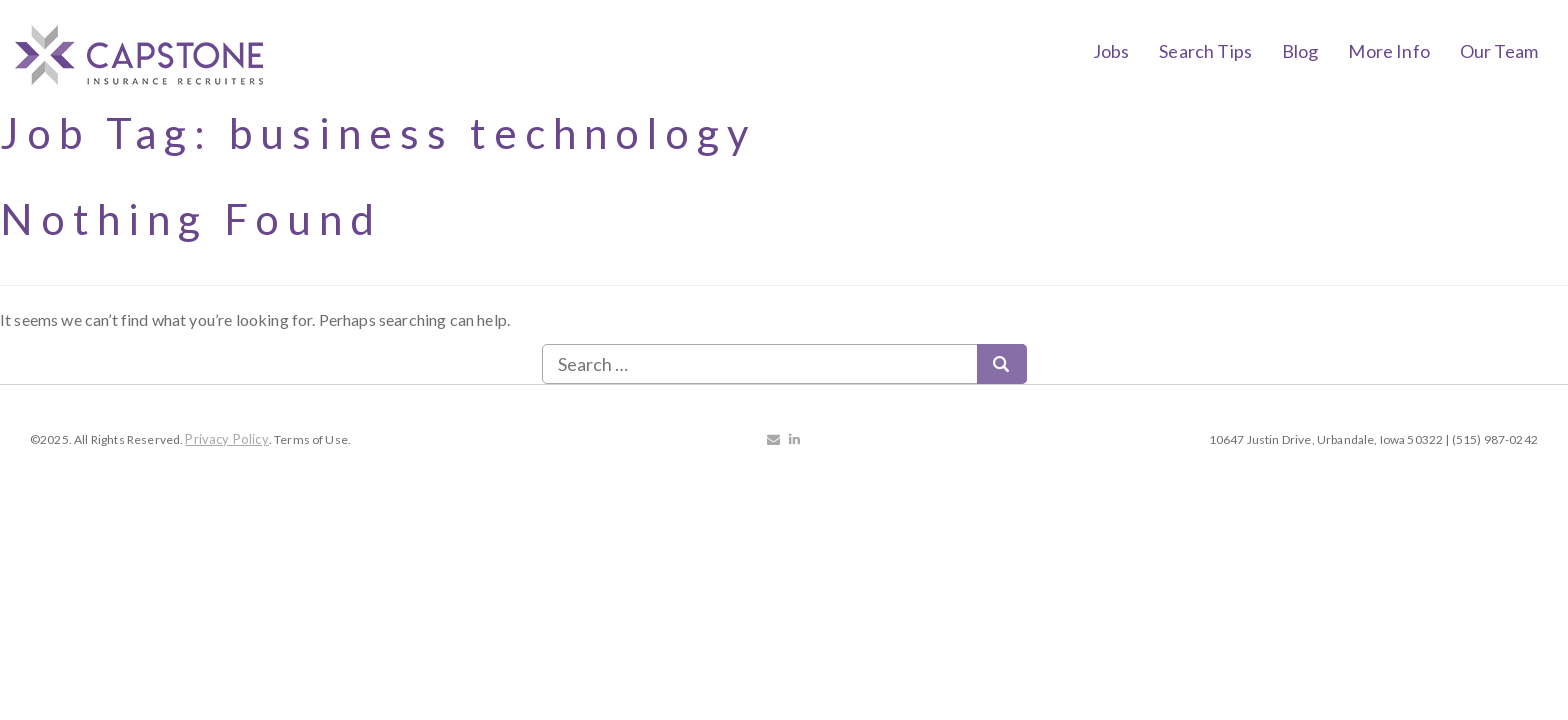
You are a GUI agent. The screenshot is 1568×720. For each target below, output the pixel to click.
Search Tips (1205, 51)
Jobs (1111, 51)
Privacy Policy (226, 439)
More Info (1388, 51)
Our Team (1499, 51)
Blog (1300, 51)
